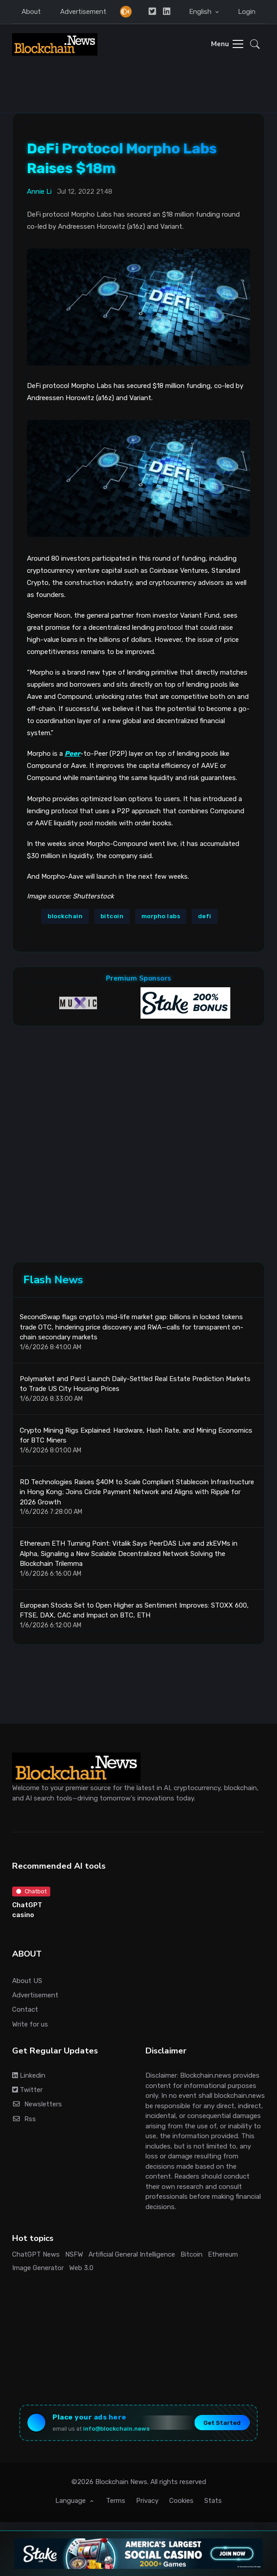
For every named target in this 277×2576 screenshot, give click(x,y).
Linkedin (28, 2075)
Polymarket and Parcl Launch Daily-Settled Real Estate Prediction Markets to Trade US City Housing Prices (135, 1384)
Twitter (27, 2090)
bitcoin (112, 916)
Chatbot (31, 1891)
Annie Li (39, 191)
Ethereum (223, 2254)
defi (204, 916)
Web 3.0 (81, 2268)
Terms (115, 2501)
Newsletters (37, 2104)
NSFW (74, 2254)
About (31, 12)
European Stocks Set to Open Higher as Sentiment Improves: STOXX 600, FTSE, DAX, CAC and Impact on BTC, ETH (134, 1610)
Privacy (147, 2501)
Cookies (181, 2501)
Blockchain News (121, 2482)
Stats (213, 2501)
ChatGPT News (36, 2254)
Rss (24, 2119)
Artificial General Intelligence (131, 2254)
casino (23, 1915)
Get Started (221, 2422)
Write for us (30, 2024)
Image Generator (38, 2268)
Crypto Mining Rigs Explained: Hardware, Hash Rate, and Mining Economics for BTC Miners (136, 1435)
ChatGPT (27, 1905)
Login (246, 12)
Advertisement (83, 12)
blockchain (65, 916)
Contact (25, 2009)
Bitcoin (191, 2254)
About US (27, 1981)
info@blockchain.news (116, 2428)
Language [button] (71, 2501)
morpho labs (160, 916)
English (201, 12)
